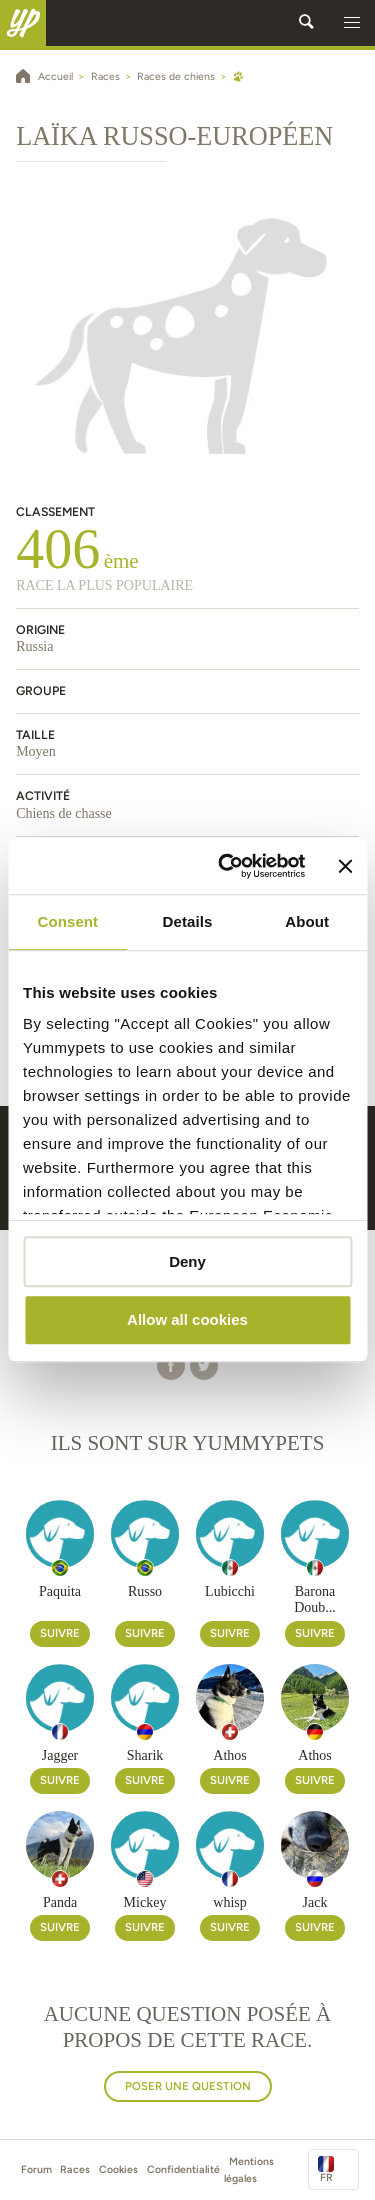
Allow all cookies (187, 1320)
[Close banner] (345, 866)
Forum (36, 2169)
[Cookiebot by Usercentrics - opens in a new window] (227, 866)
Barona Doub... (315, 1600)
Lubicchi (230, 1591)
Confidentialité (183, 2169)
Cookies (118, 2169)
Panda (60, 1902)
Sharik (145, 1755)
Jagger (60, 1755)
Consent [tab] (67, 921)
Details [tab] (188, 921)
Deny (187, 1261)
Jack (315, 1902)
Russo (145, 1591)
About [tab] (307, 921)
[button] (352, 23)
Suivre (60, 1633)
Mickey (145, 1902)
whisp (229, 1902)
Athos (229, 1755)
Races (75, 2169)
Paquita (60, 1591)
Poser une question (188, 2086)
